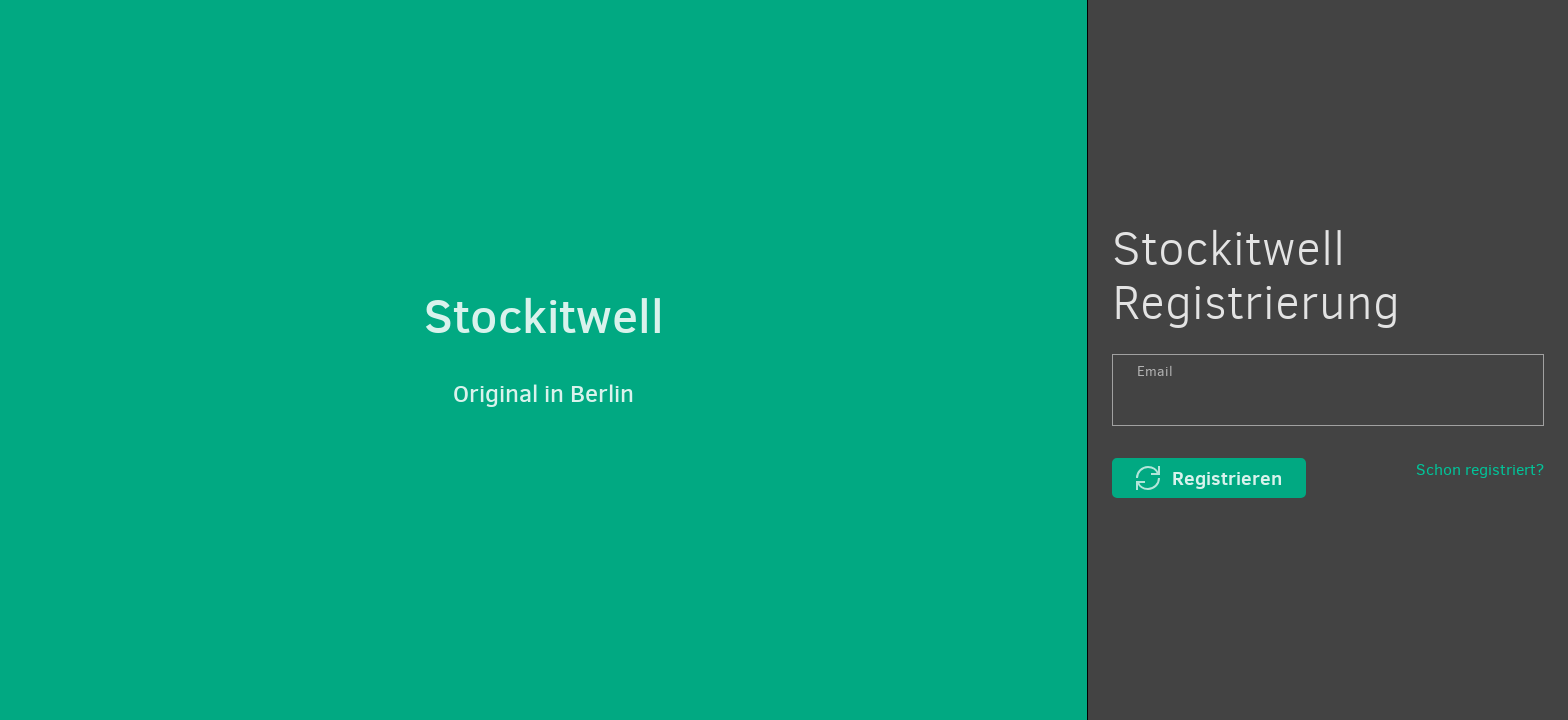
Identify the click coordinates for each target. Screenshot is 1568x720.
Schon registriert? (1480, 469)
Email (1155, 371)
